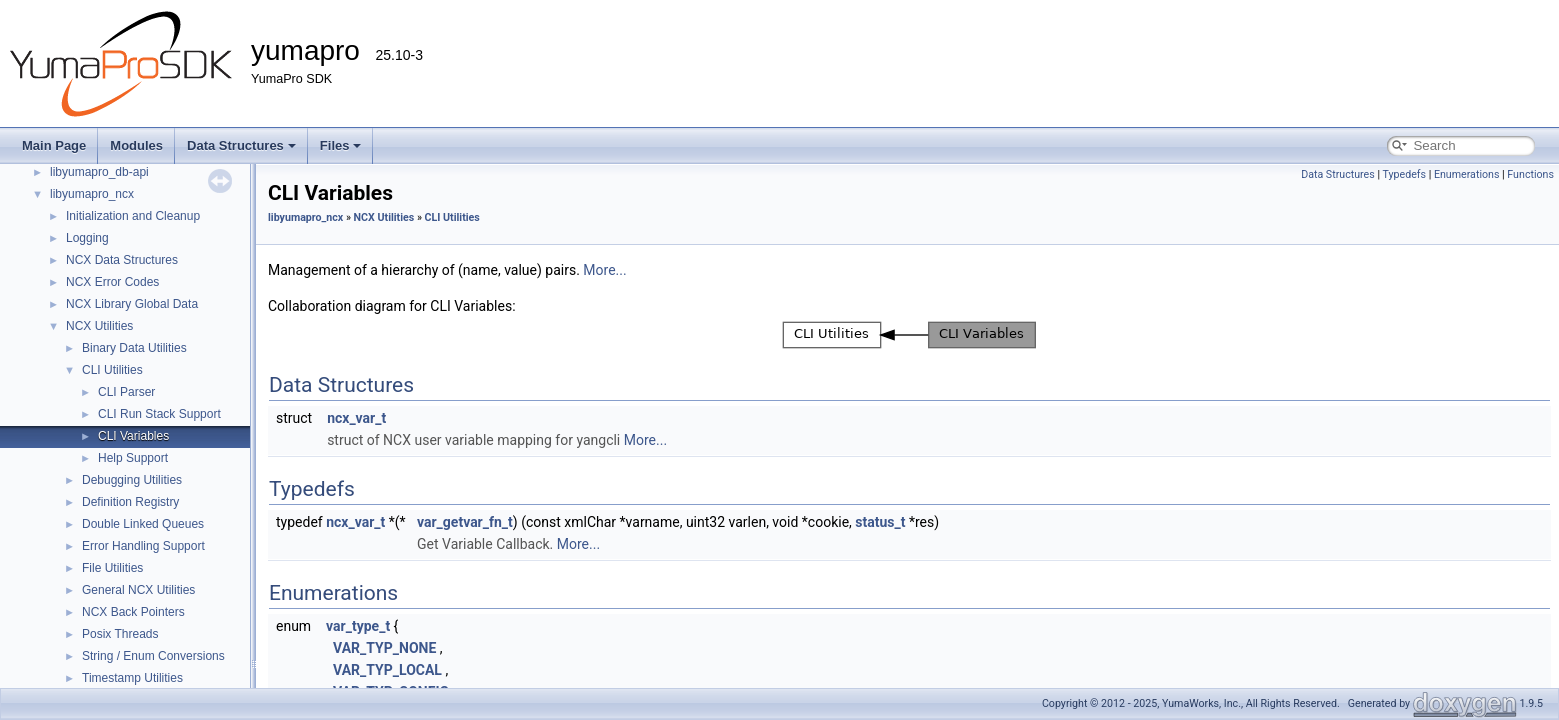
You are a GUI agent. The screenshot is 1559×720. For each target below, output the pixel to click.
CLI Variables (133, 436)
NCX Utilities (99, 326)
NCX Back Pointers (133, 612)
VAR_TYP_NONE (384, 648)
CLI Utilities (112, 370)
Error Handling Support (143, 546)
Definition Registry (130, 502)
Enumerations (1467, 174)
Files (341, 145)
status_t (880, 522)
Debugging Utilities (132, 480)
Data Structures (241, 145)
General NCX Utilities (138, 590)
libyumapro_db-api (99, 172)
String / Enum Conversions (153, 656)
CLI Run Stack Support (159, 414)
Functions (1530, 174)
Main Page (54, 145)
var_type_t (358, 626)
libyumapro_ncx (92, 194)
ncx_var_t (356, 418)
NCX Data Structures (122, 260)
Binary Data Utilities (134, 348)
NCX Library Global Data (132, 304)
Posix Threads (120, 634)
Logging (87, 238)
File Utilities (112, 568)
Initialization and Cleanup (133, 216)
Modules (136, 145)
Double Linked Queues (143, 524)
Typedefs (1404, 174)
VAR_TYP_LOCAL (387, 670)
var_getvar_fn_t (465, 522)
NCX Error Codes (112, 282)
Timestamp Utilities (132, 678)
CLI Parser (126, 392)
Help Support (133, 458)
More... (604, 270)
